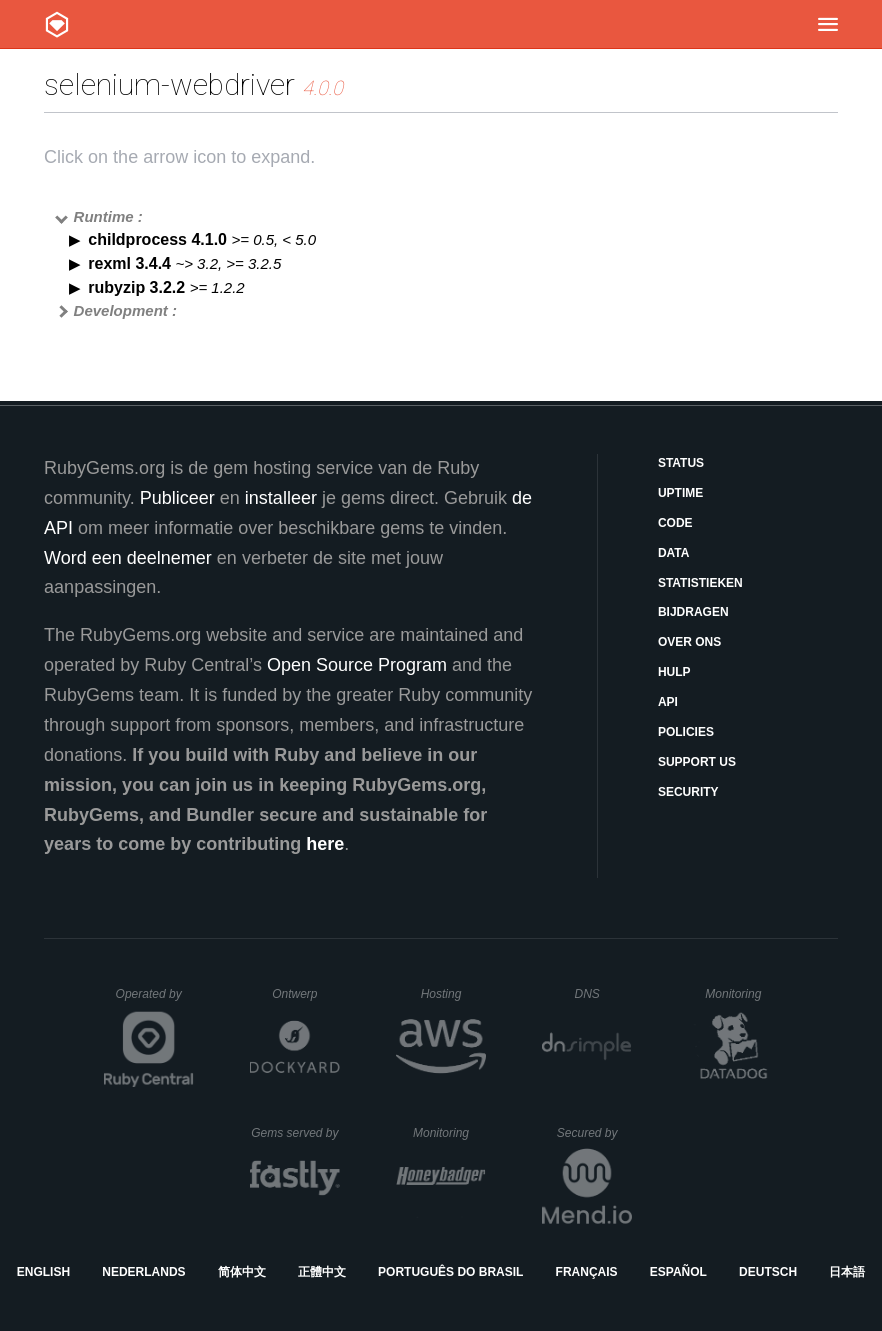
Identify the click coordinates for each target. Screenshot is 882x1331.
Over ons (689, 642)
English (43, 1272)
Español (678, 1272)
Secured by (594, 1133)
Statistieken (700, 583)
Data (674, 553)
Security (688, 792)
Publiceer (177, 498)
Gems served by (295, 1133)
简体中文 (242, 1272)
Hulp (674, 672)
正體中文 (322, 1272)
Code (675, 523)
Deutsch (768, 1272)
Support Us (697, 762)
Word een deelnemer (128, 558)
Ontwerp (306, 994)
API (668, 702)
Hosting (453, 994)
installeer (281, 498)
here (325, 844)
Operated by (155, 1001)
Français (587, 1272)
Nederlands (143, 1272)
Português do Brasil (450, 1272)
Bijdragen (693, 612)
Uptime (680, 493)
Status (681, 463)
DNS (603, 994)
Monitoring (741, 994)
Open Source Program (357, 665)
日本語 (847, 1272)
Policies (686, 732)
